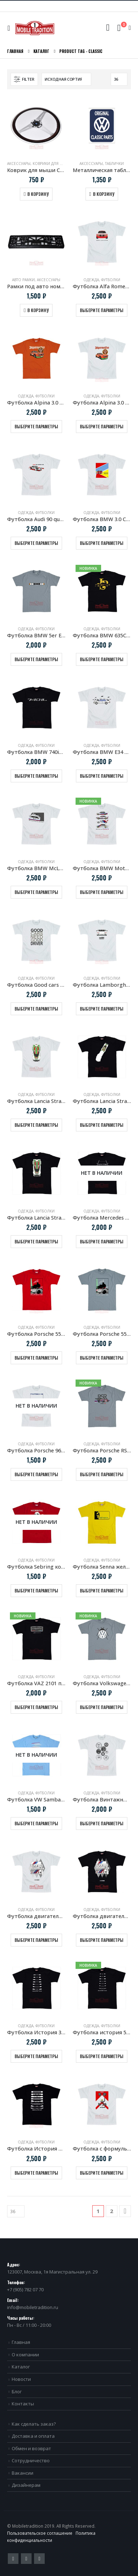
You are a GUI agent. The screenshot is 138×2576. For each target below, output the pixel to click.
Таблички (114, 163)
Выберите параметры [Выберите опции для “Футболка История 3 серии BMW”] (36, 2056)
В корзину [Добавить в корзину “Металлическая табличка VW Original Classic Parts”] (103, 194)
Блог (17, 2391)
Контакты (23, 2403)
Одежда (91, 279)
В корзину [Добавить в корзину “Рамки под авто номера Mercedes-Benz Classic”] (38, 310)
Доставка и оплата (33, 2436)
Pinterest (26, 2558)
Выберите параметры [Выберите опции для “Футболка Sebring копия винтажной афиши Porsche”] (36, 1590)
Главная (21, 2342)
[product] (36, 125)
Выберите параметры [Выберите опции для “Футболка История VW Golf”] (36, 2173)
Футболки (110, 279)
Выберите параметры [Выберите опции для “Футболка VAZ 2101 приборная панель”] (36, 1707)
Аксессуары (19, 163)
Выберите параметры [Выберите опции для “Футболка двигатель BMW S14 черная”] (101, 1940)
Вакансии (22, 2473)
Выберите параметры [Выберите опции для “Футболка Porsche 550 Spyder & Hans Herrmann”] (36, 1358)
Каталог (21, 2366)
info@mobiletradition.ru (32, 2307)
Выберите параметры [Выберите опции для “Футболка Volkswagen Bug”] (101, 1707)
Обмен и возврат (31, 2448)
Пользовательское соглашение (39, 2533)
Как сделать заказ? (34, 2424)
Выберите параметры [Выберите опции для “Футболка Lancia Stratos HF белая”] (36, 1125)
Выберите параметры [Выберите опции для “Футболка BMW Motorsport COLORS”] (101, 892)
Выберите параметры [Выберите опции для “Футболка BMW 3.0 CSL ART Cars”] (101, 543)
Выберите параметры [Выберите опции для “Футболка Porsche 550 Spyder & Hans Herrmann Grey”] (101, 1358)
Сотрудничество (31, 2460)
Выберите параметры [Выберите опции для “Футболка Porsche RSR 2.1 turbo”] (101, 1474)
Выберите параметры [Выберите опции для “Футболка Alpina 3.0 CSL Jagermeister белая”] (101, 426)
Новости (21, 2379)
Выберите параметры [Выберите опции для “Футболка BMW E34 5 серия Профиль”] (101, 776)
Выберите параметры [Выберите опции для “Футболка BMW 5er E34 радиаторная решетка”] (36, 659)
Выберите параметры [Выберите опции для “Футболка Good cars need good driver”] (36, 1009)
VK (39, 2558)
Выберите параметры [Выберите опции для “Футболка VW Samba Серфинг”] (36, 1823)
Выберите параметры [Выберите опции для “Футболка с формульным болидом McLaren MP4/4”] (101, 2173)
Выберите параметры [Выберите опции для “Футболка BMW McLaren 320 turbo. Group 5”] (36, 892)
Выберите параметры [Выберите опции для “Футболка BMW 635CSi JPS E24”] (101, 659)
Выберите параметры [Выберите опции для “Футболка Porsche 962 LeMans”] (36, 1474)
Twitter (13, 2558)
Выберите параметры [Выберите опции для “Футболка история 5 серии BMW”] (101, 2056)
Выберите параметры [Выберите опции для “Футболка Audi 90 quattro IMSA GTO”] (36, 543)
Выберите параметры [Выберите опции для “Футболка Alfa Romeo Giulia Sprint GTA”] (101, 310)
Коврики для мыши (53, 163)
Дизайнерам (26, 2485)
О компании (25, 2354)
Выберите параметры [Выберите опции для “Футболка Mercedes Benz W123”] (101, 1241)
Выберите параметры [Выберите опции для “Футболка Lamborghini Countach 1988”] (101, 1009)
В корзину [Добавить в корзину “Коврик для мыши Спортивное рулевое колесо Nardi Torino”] (38, 194)
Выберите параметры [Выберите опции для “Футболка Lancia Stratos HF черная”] (36, 1241)
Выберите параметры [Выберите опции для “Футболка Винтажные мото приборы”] (101, 1823)
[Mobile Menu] (10, 28)
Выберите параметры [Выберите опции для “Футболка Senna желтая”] (101, 1590)
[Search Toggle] (107, 27)
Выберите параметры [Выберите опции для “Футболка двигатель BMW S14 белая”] (36, 1940)
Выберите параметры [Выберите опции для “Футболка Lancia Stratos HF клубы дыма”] (101, 1125)
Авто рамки (23, 279)
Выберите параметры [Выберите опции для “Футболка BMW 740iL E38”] (36, 776)
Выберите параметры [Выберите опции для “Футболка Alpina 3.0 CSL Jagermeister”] (36, 426)
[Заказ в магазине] (66, 79)
